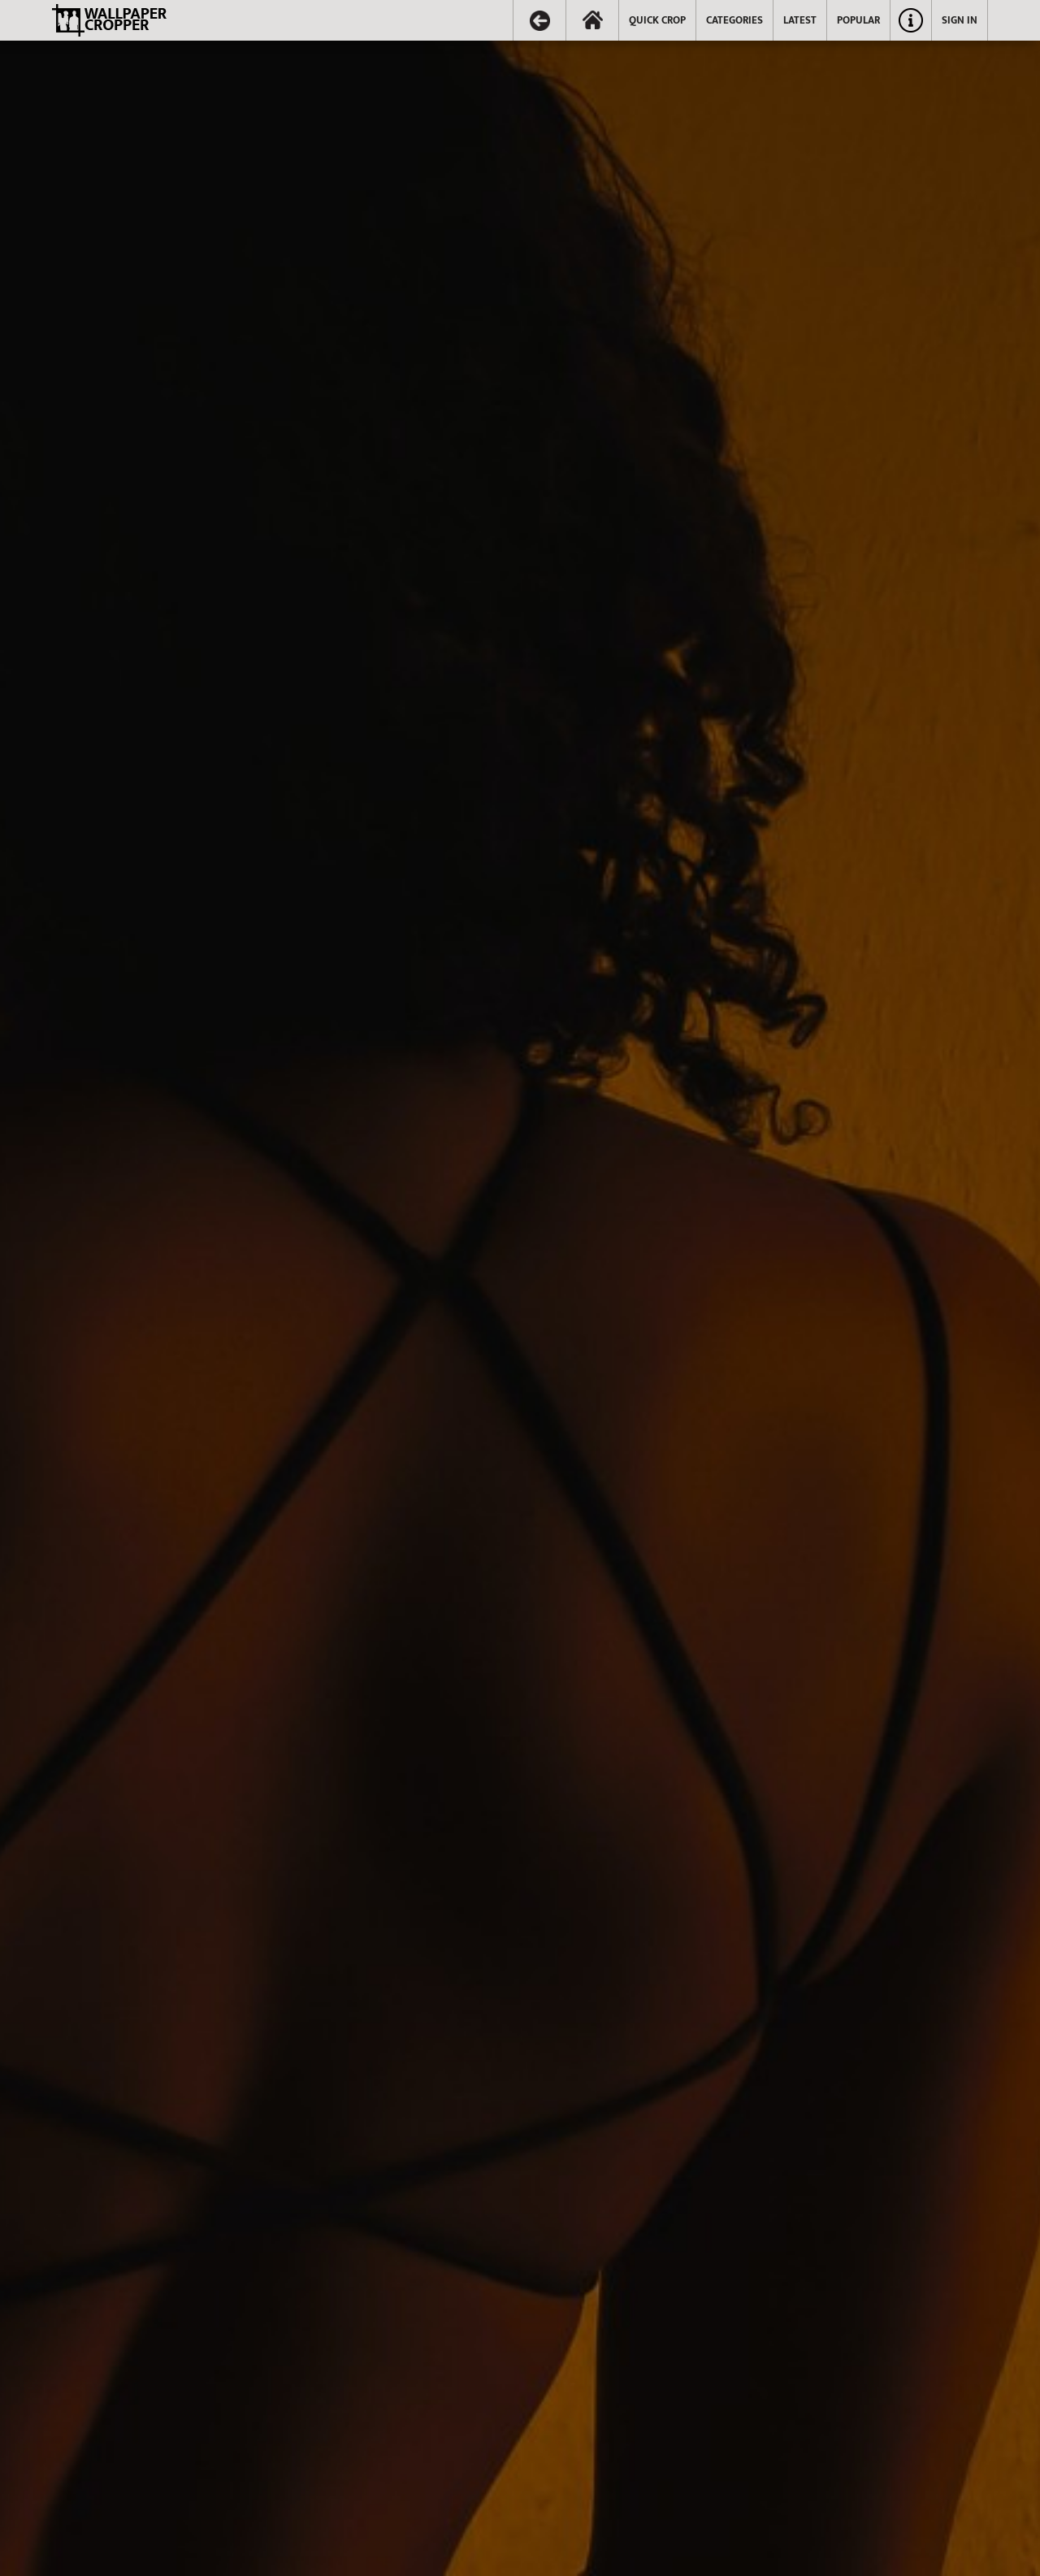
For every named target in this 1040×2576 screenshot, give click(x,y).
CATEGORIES (734, 20)
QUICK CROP (657, 20)
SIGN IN (959, 20)
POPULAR (858, 20)
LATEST (800, 20)
